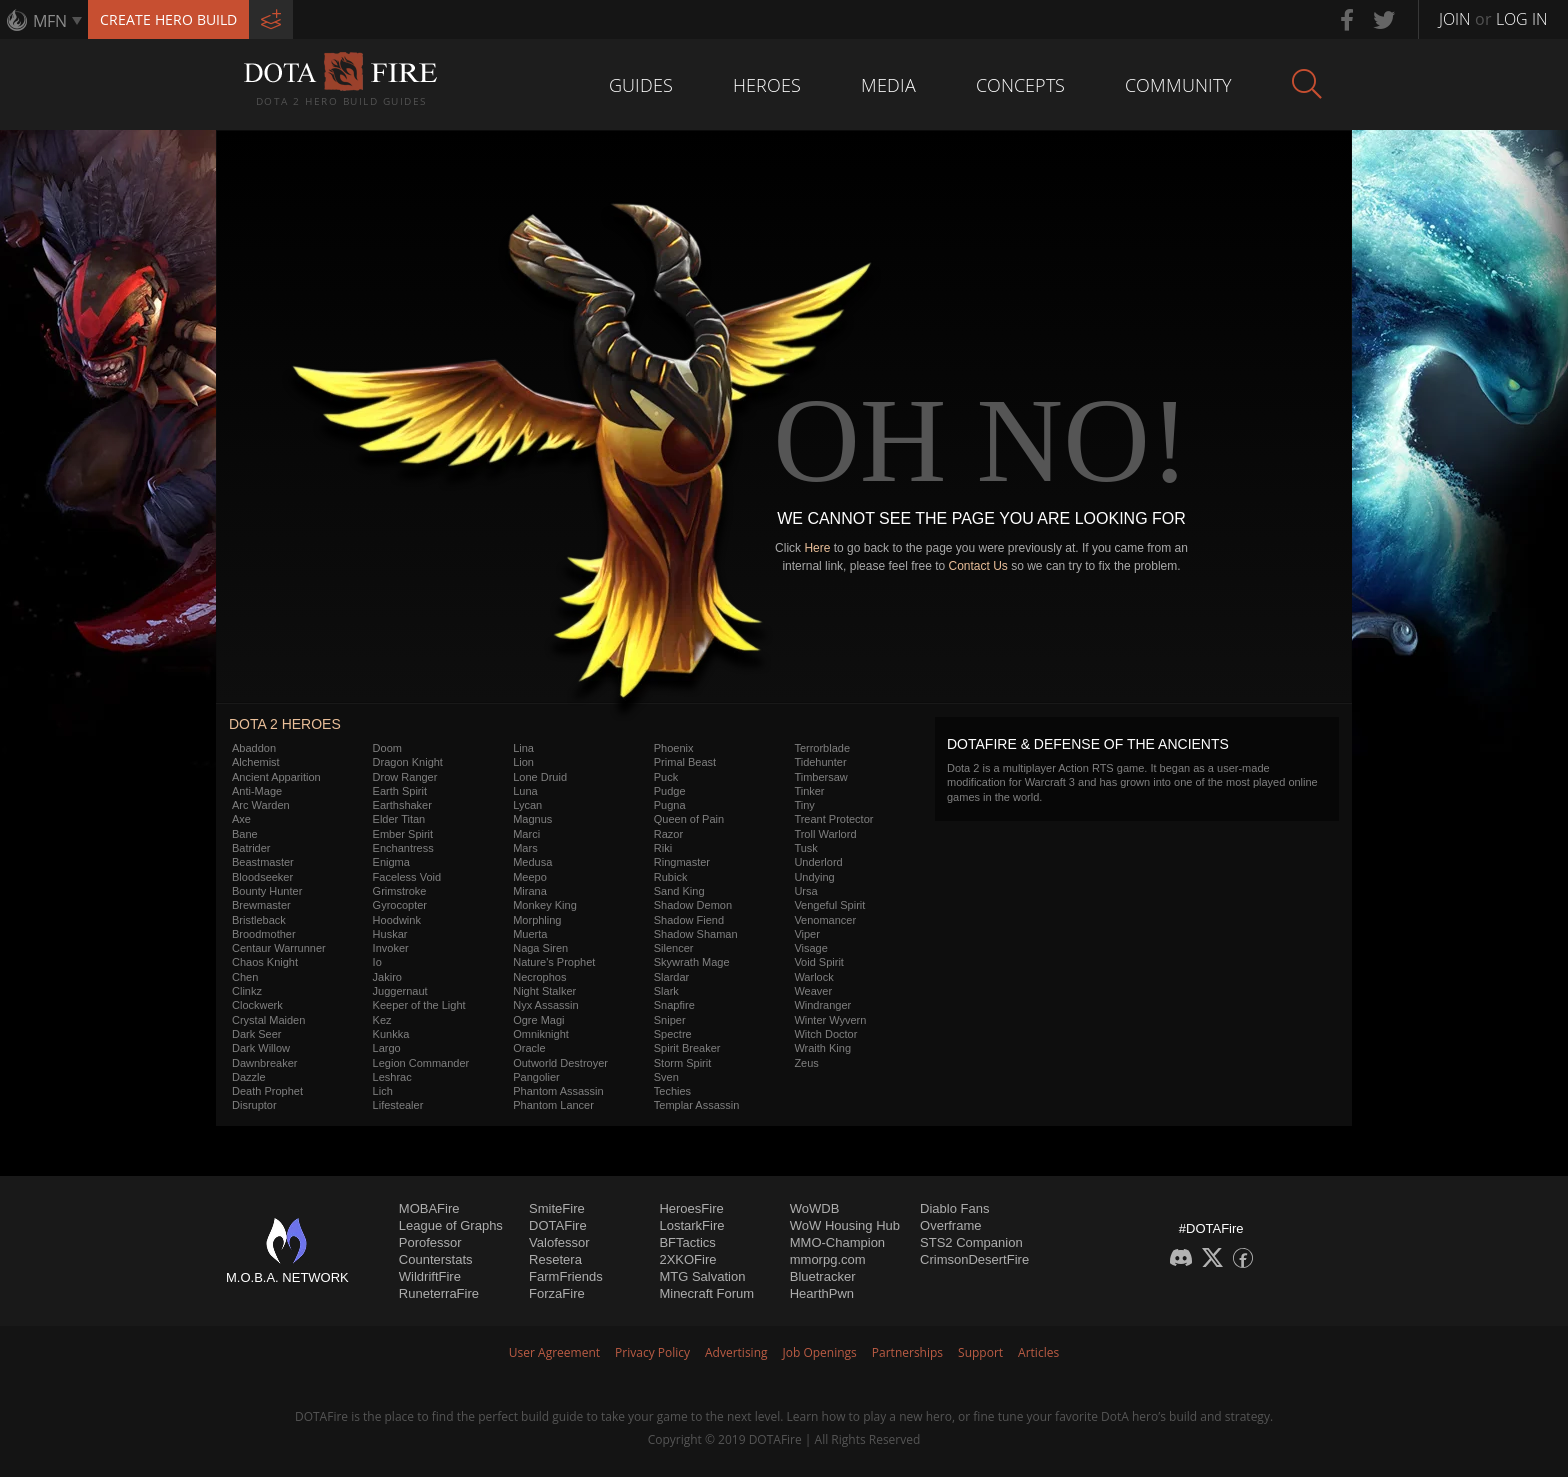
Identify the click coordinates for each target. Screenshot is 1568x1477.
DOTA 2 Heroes (285, 724)
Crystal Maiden (268, 1020)
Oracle (529, 1048)
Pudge (670, 791)
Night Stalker (544, 991)
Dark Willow (261, 1048)
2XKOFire (687, 1259)
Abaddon (254, 748)
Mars (525, 848)
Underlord (818, 862)
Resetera (555, 1259)
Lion (523, 762)
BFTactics (687, 1242)
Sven (666, 1077)
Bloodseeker (262, 877)
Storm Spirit (682, 1063)
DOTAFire (558, 1225)
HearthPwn (822, 1293)
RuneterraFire (439, 1293)
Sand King (679, 891)
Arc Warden (261, 805)
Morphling (537, 920)
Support (980, 1352)
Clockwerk (257, 1005)
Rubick (671, 877)
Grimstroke (400, 891)
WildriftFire (430, 1276)
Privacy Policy (652, 1352)
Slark (666, 991)
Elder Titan (399, 819)
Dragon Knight (408, 762)
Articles (1038, 1352)
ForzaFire (557, 1293)
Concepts (1020, 85)
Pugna (670, 805)
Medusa (532, 862)
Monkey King (545, 905)
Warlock (813, 977)
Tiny (804, 805)
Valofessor (559, 1242)
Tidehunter (820, 762)
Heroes (767, 85)
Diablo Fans (954, 1208)
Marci (526, 834)
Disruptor (254, 1105)
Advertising (736, 1352)
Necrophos (539, 977)
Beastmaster (263, 862)
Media (888, 85)
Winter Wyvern (830, 1020)
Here (817, 548)
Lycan (527, 805)
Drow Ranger (405, 777)
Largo (387, 1048)
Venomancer (825, 920)
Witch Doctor (825, 1034)
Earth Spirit (400, 791)
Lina (523, 748)
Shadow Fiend (689, 920)
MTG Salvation (702, 1276)
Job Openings (820, 1352)
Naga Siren (540, 948)
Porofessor (430, 1242)
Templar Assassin (697, 1105)
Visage (810, 948)
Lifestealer (398, 1105)
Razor (668, 834)
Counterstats (436, 1259)
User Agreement (554, 1352)
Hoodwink (397, 920)
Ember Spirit (403, 834)
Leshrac (392, 1077)
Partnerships (907, 1352)
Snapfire (674, 1005)
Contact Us (978, 566)
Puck (666, 777)
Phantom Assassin (558, 1091)
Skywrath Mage (692, 962)
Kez (382, 1020)
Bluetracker (823, 1276)
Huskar (390, 934)
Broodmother (264, 934)
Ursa (805, 891)
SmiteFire (557, 1208)
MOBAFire (429, 1208)
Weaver (813, 991)
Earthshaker (402, 805)
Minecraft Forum (706, 1293)
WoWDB (815, 1208)
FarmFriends (566, 1276)
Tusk (805, 848)
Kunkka (391, 1034)
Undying (814, 877)
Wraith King (822, 1048)
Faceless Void (407, 877)
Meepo (530, 877)
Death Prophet (267, 1091)
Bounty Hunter (267, 891)
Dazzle (249, 1077)
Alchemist (256, 762)
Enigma (391, 862)
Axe (241, 819)
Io (377, 962)
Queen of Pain (689, 819)
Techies (672, 1091)
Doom (387, 748)
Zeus (806, 1063)
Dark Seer (257, 1034)
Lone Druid (540, 777)
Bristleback (259, 920)
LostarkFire (691, 1225)
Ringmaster (682, 862)
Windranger (822, 1005)
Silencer (674, 948)
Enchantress (403, 848)
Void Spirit (819, 962)
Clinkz (247, 991)
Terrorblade (822, 748)
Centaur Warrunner (279, 948)
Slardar (671, 977)
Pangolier (536, 1077)
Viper (806, 934)
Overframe (950, 1225)
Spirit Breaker (687, 1048)
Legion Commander (421, 1063)
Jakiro (387, 977)
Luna (525, 791)
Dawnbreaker (264, 1063)
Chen (245, 977)
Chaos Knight (265, 962)
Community (1178, 85)
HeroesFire (691, 1208)
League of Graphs (451, 1225)
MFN (50, 21)
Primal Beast (685, 762)
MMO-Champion (837, 1242)
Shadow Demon (693, 905)
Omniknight (541, 1034)
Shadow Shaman (696, 934)
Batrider (251, 848)
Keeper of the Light (419, 1005)
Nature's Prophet (554, 962)
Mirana (530, 891)
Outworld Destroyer (560, 1063)
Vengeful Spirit (829, 905)
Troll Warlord (825, 834)
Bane (245, 834)
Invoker (391, 948)
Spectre (673, 1034)
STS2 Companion (971, 1242)
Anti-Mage (257, 791)
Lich (383, 1091)
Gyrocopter (400, 905)
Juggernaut (400, 991)
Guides (641, 85)
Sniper (670, 1020)
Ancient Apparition (276, 777)
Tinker (809, 791)
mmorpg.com (828, 1259)
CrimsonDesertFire (974, 1259)
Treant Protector (833, 819)
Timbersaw (820, 777)
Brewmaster (261, 905)
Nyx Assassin (545, 1005)
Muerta (530, 934)
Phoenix (674, 748)
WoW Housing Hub (845, 1225)
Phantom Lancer (553, 1105)
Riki (663, 848)
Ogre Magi (538, 1020)
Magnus (532, 819)
